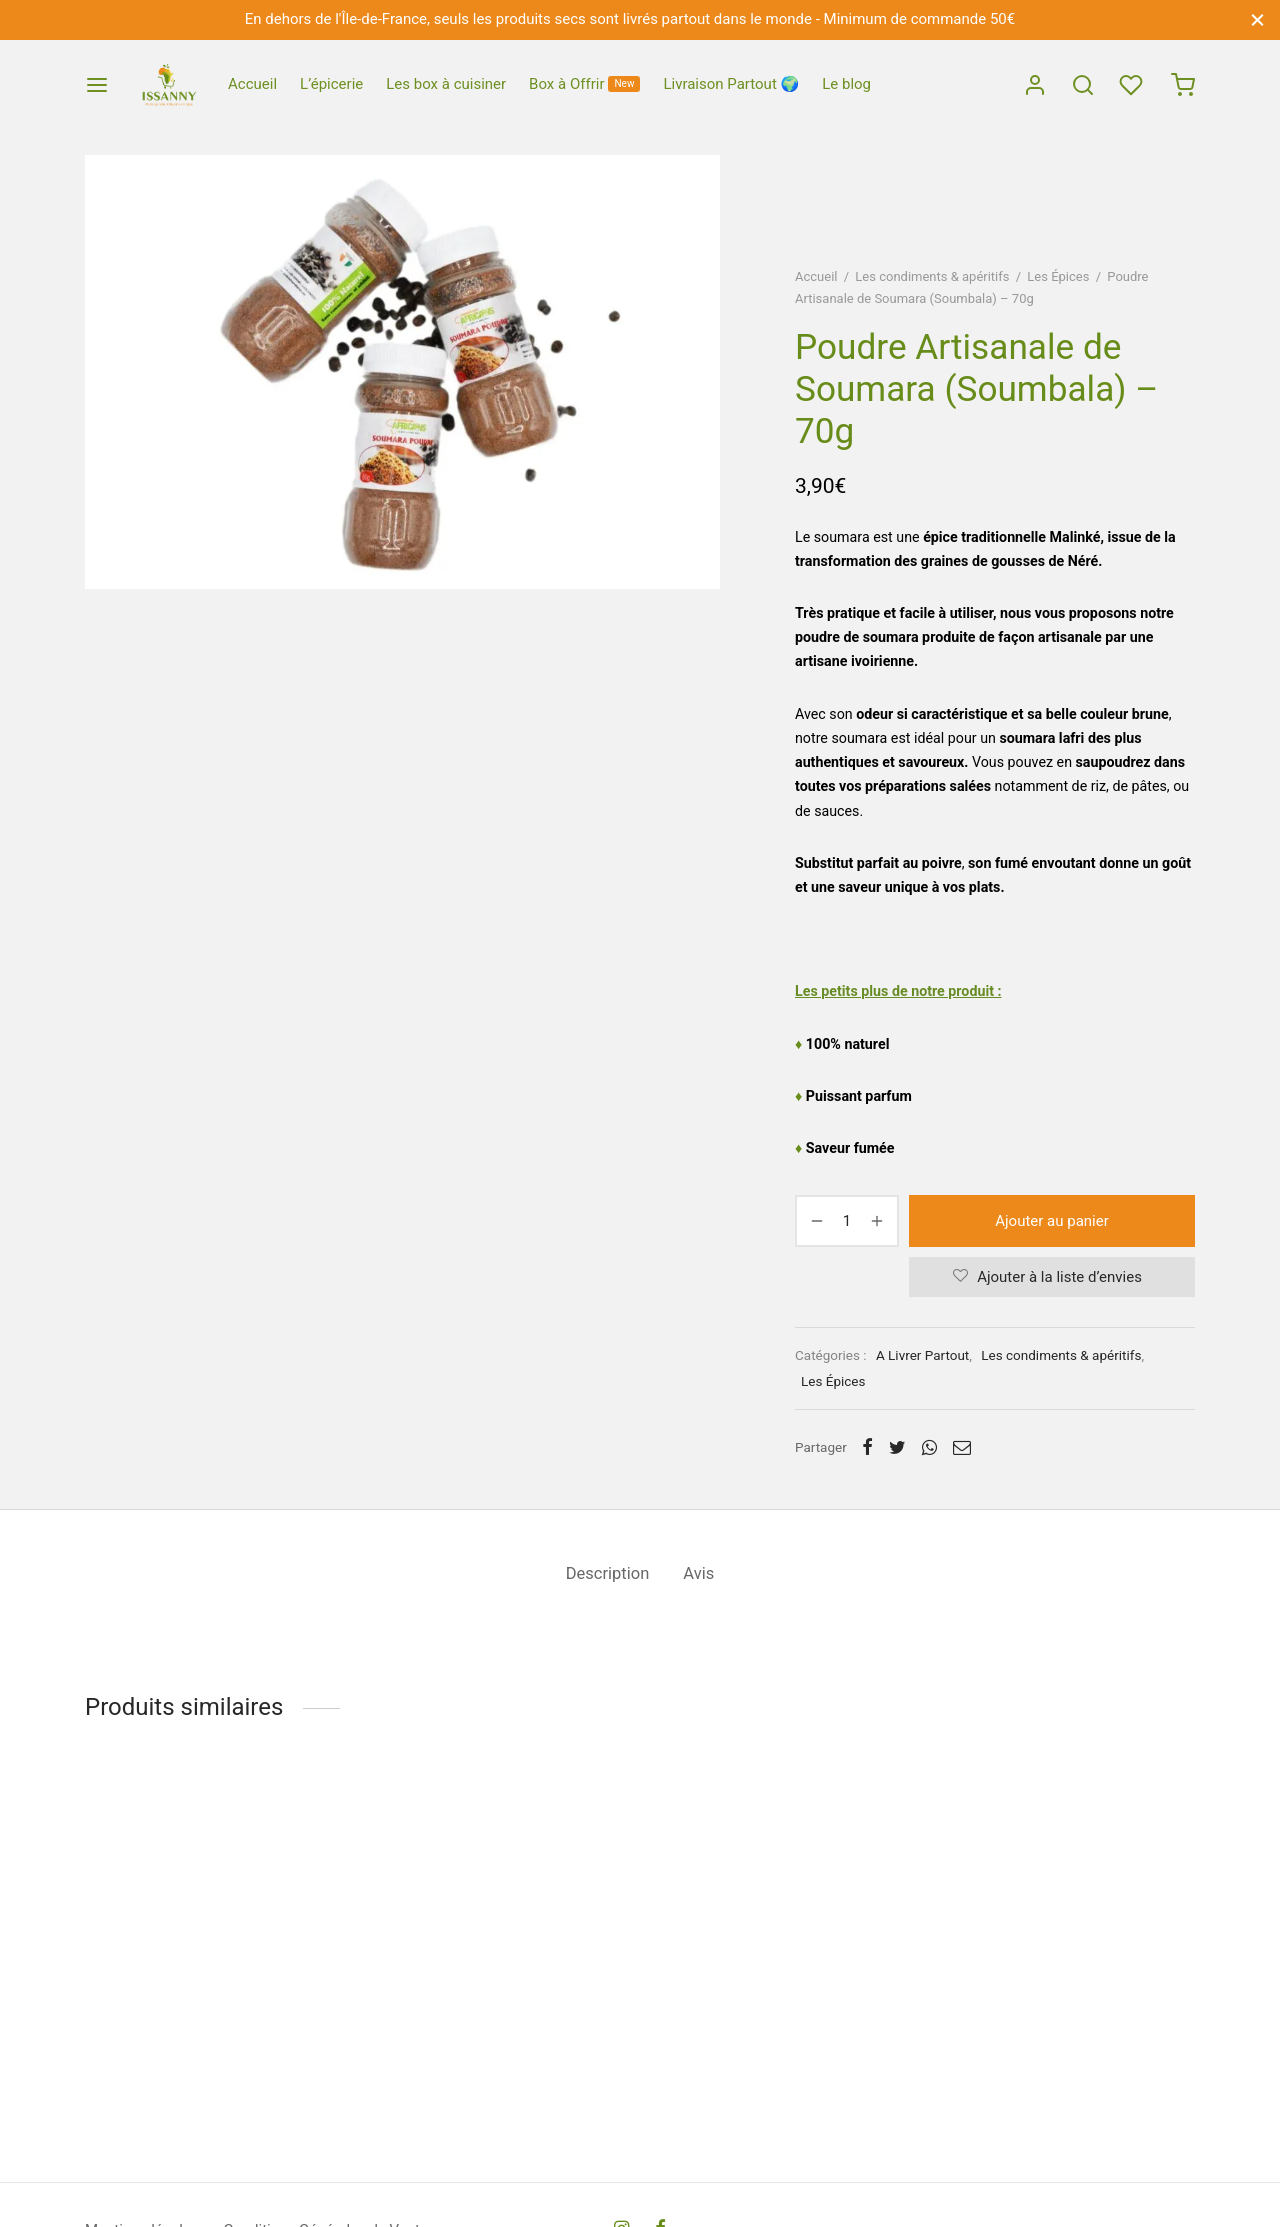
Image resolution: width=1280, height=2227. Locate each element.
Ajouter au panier (1052, 1221)
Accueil (252, 84)
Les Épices (1058, 276)
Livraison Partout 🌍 (731, 84)
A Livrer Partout (922, 1355)
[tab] (608, 1574)
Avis (698, 1573)
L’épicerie (331, 84)
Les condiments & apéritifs (932, 276)
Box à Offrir (584, 84)
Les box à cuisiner (446, 84)
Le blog (846, 84)
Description (608, 1573)
